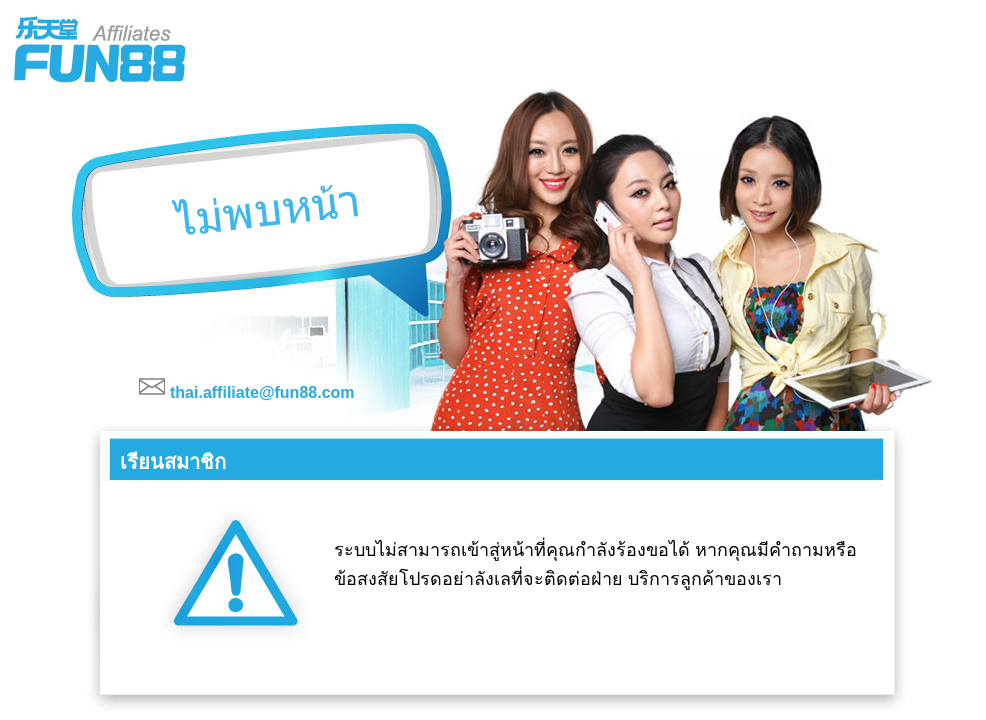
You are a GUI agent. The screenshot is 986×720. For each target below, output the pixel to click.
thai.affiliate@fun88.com (262, 392)
